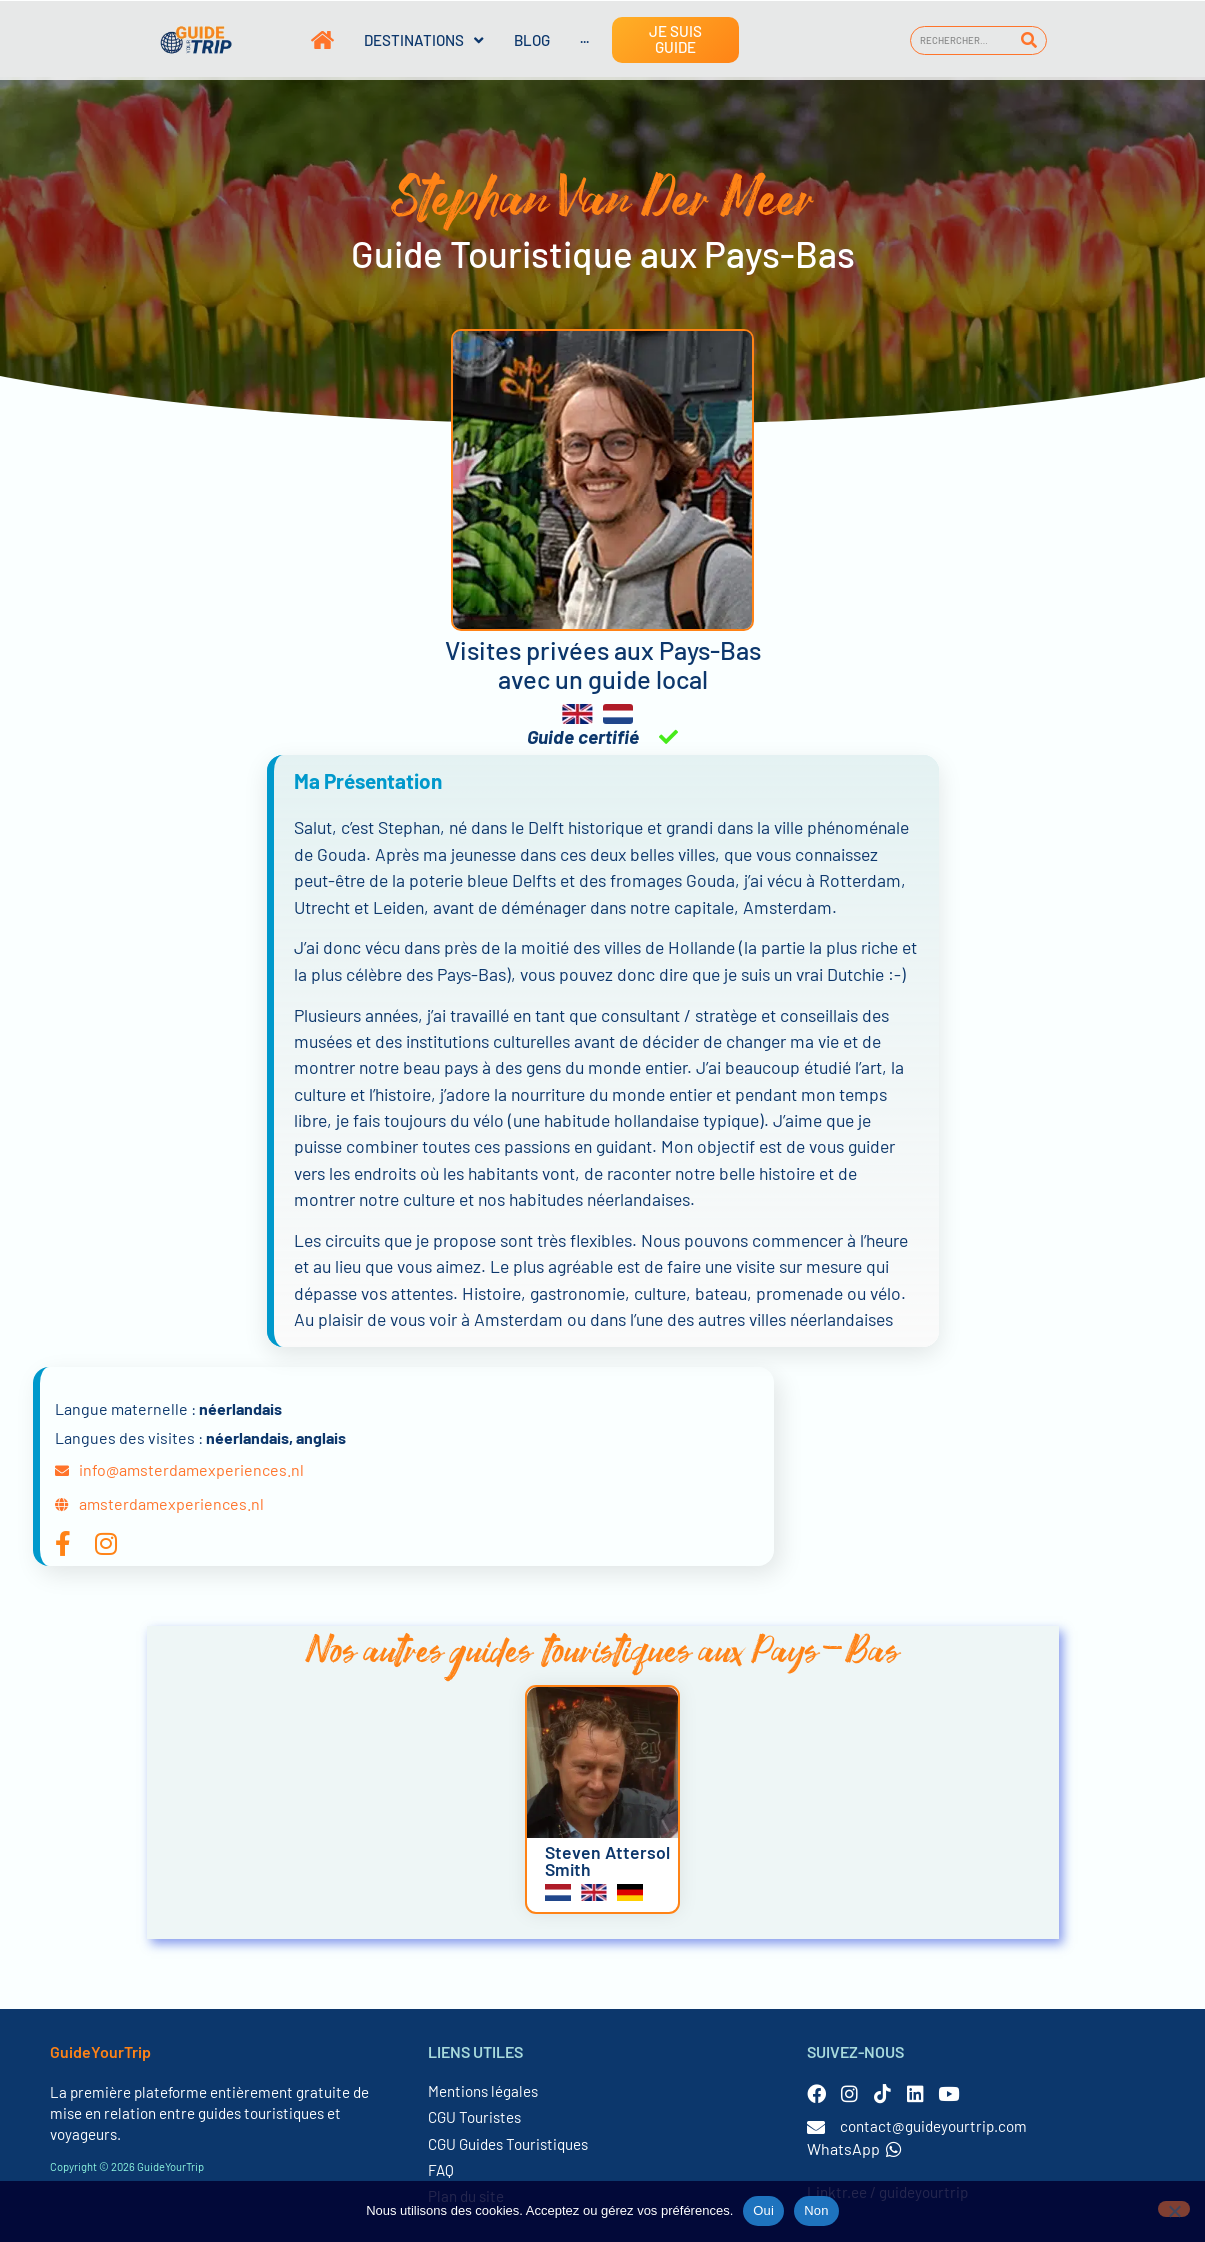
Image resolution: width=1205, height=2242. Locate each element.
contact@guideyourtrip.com (933, 2126)
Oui (763, 2210)
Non (816, 2210)
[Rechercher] (1028, 40)
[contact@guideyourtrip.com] (816, 2127)
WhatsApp (854, 2148)
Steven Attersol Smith (607, 1861)
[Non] (1174, 2209)
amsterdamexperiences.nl (171, 1503)
